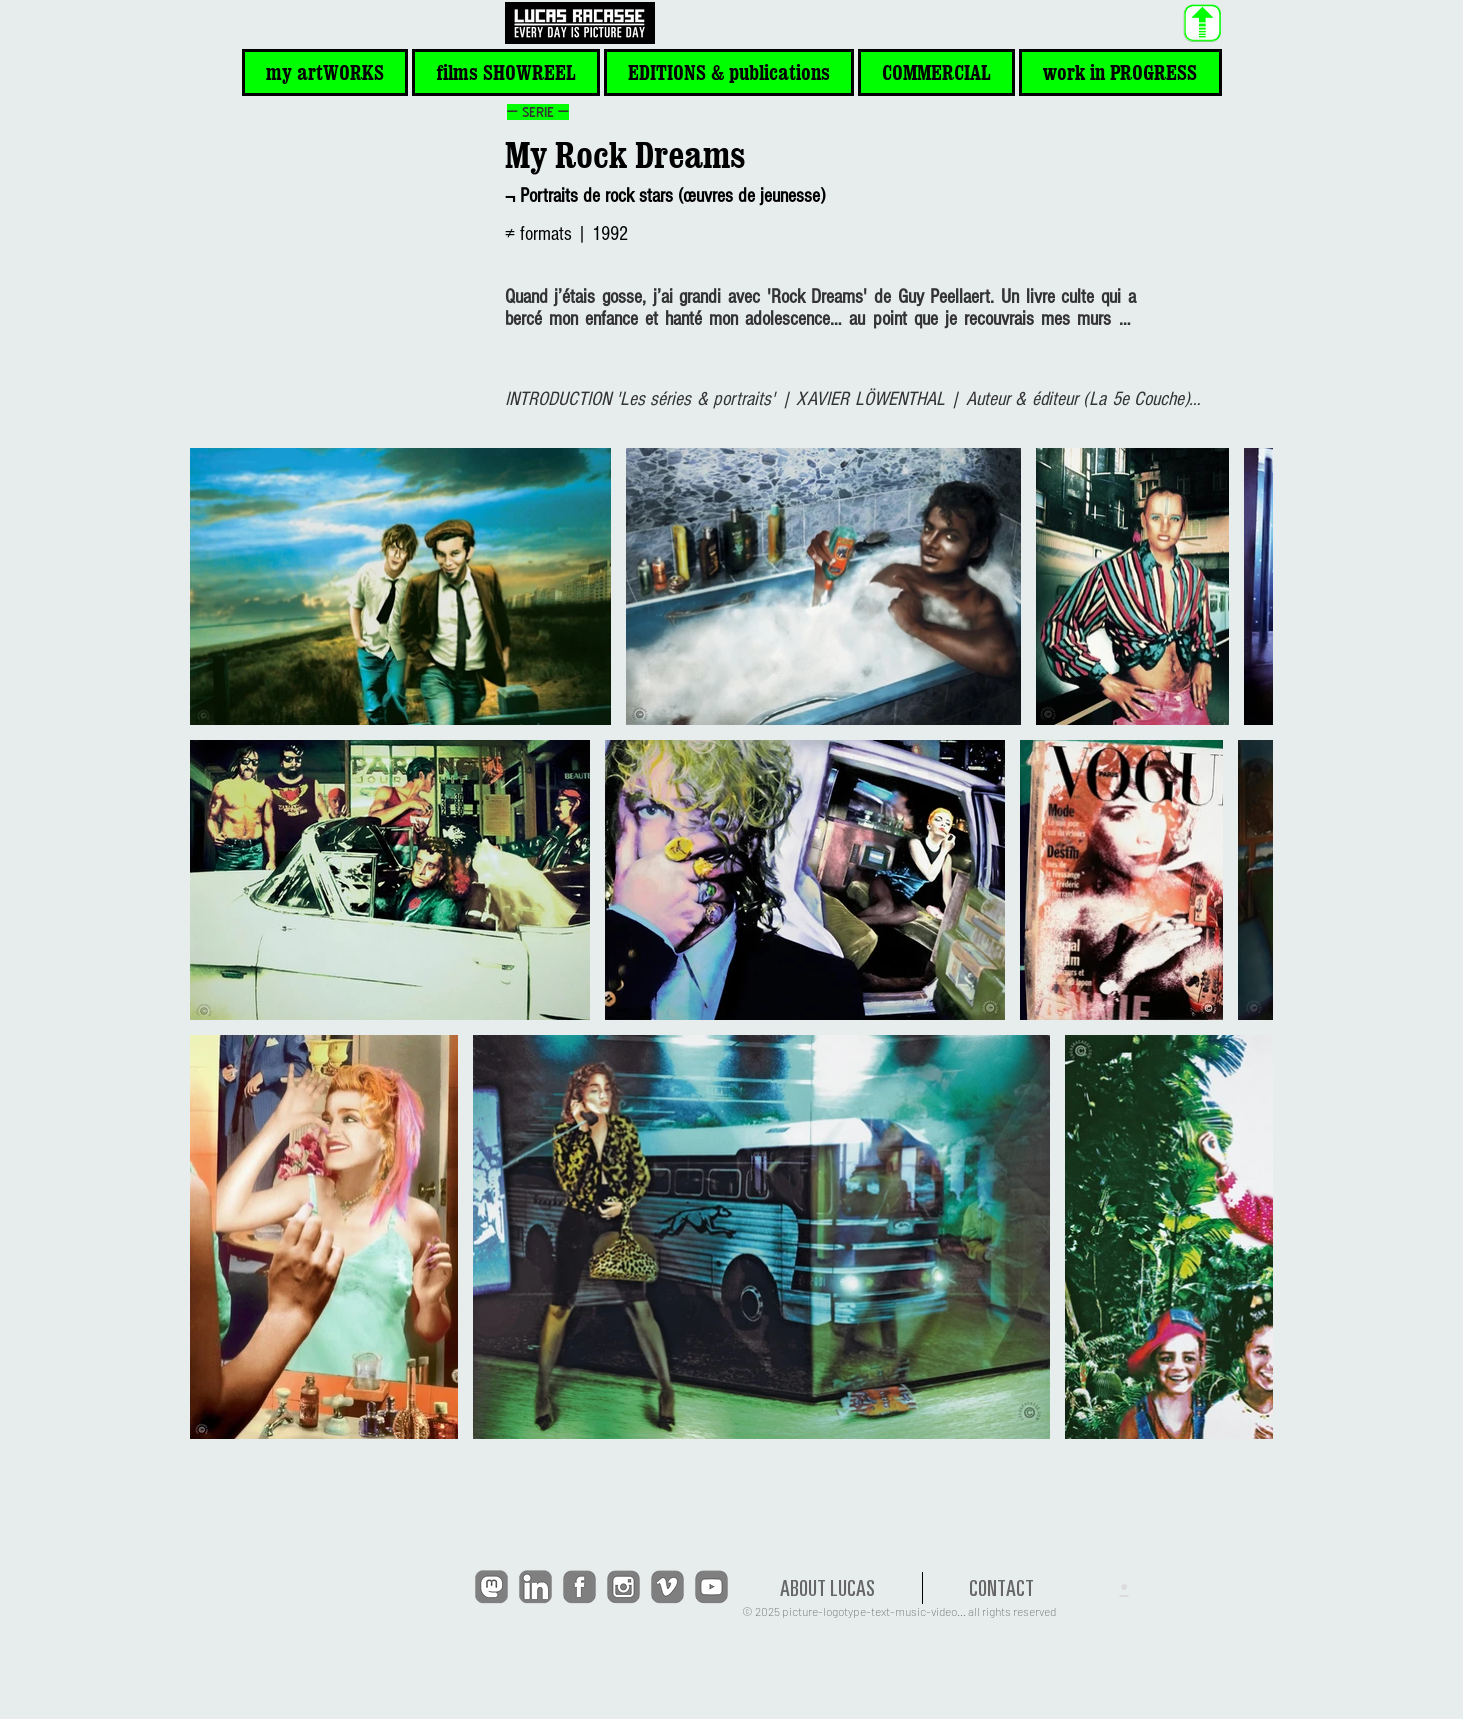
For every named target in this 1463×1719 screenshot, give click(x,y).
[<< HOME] (579, 23)
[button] (325, 72)
